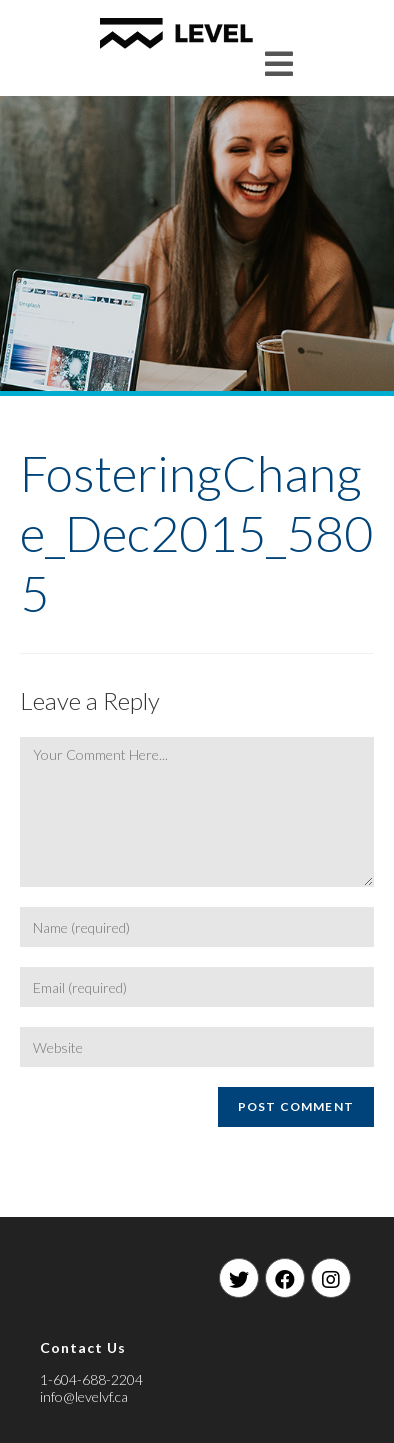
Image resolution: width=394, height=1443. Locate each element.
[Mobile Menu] (279, 63)
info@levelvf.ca (84, 1396)
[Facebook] (285, 1278)
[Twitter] (239, 1278)
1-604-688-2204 (91, 1379)
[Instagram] (331, 1278)
